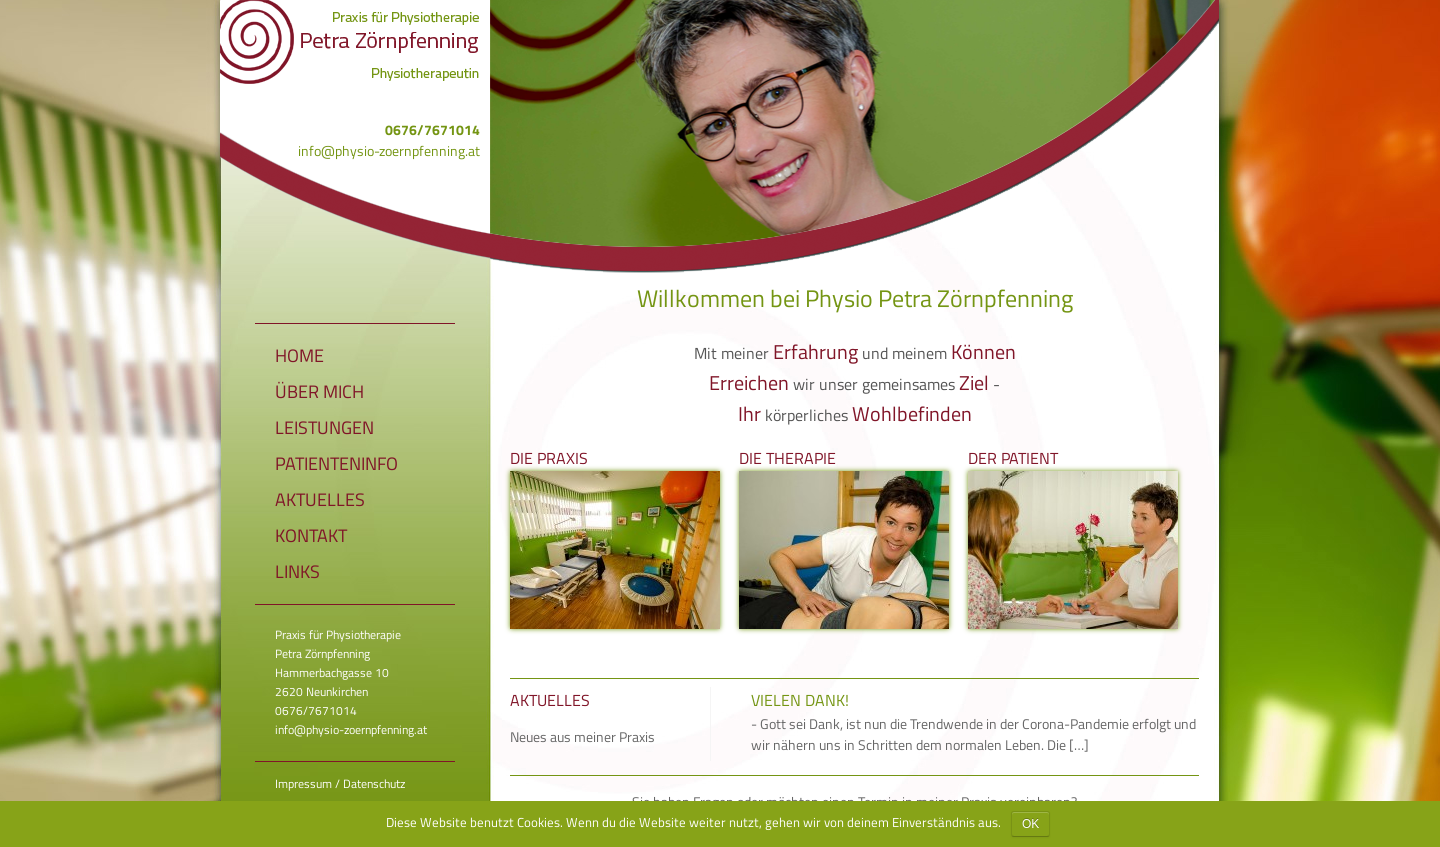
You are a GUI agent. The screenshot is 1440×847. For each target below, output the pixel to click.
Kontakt (311, 535)
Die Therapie (787, 457)
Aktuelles (320, 499)
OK (1030, 824)
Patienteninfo (336, 463)
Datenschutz (374, 783)
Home (299, 355)
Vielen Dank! (800, 699)
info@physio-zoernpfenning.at (389, 150)
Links (297, 571)
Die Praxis (549, 457)
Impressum (303, 783)
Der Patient (1013, 457)
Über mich (319, 391)
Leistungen (324, 427)
